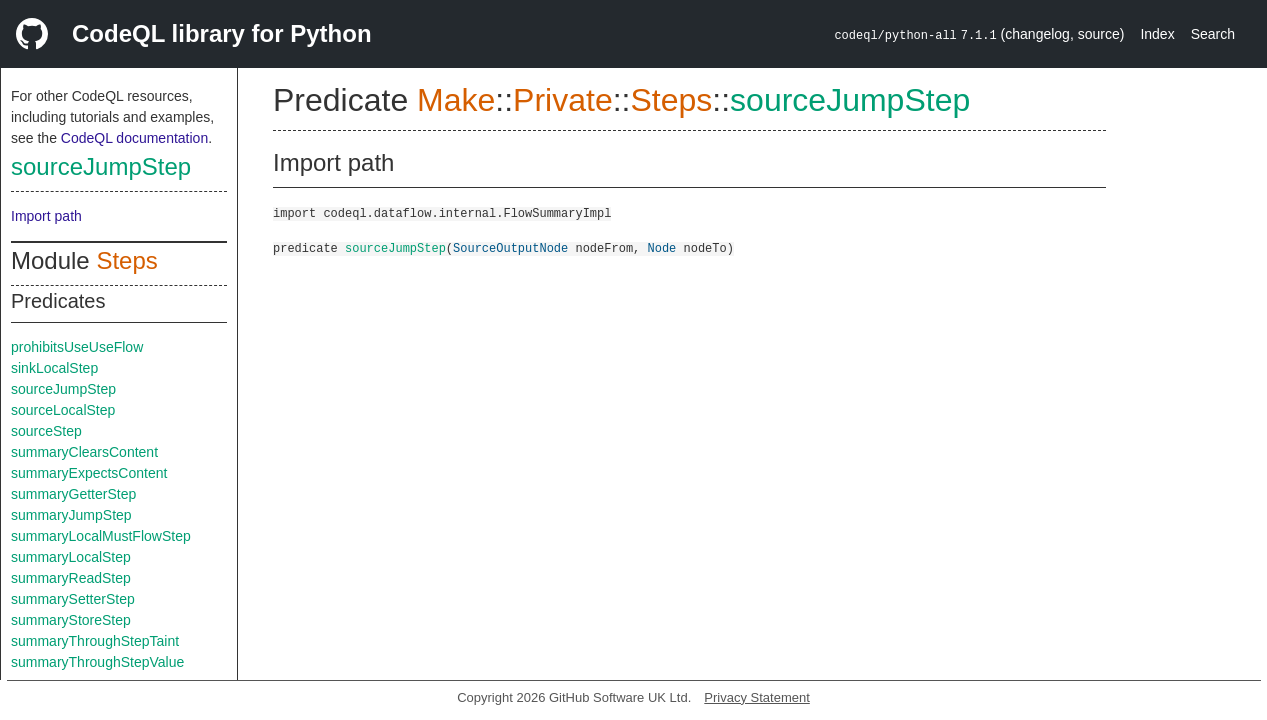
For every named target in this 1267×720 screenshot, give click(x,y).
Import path (46, 216)
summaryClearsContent (84, 452)
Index (1157, 34)
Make (456, 100)
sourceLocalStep (63, 410)
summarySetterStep (73, 599)
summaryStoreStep (71, 620)
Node (661, 247)
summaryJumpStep (71, 515)
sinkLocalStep (54, 368)
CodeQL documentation (134, 138)
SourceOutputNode (510, 247)
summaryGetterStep (73, 494)
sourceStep (46, 431)
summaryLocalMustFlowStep (101, 536)
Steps (126, 260)
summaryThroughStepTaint (95, 641)
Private (563, 100)
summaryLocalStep (71, 557)
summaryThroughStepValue (97, 662)
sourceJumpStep (101, 166)
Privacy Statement (757, 697)
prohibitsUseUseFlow (77, 347)
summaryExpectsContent (89, 473)
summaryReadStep (71, 578)
